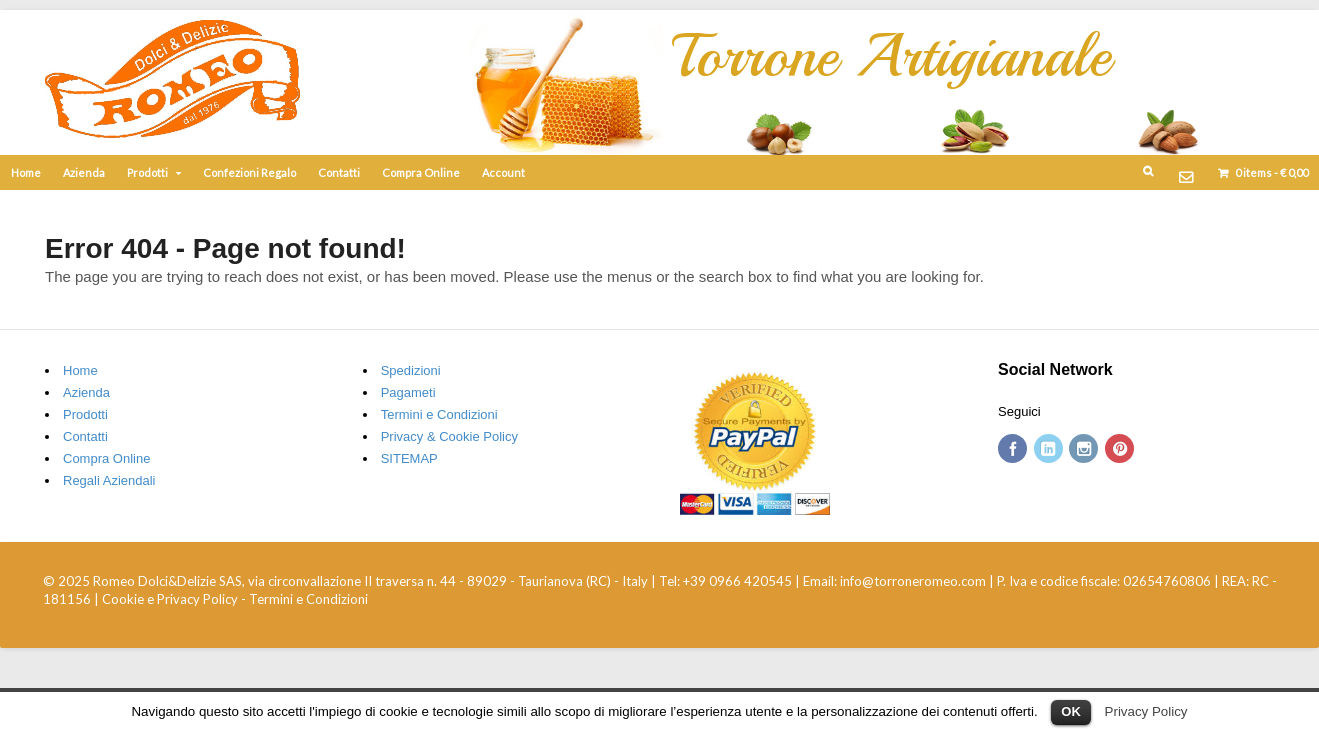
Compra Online (421, 172)
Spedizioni (411, 370)
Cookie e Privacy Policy (170, 599)
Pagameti (408, 392)
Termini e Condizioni (439, 414)
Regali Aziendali (109, 480)
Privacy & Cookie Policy (449, 436)
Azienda (84, 172)
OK (1071, 711)
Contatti (339, 172)
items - (1270, 172)
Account (503, 172)
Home (26, 172)
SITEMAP (409, 458)
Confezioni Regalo (249, 172)
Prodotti (147, 172)
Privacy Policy (1146, 711)
